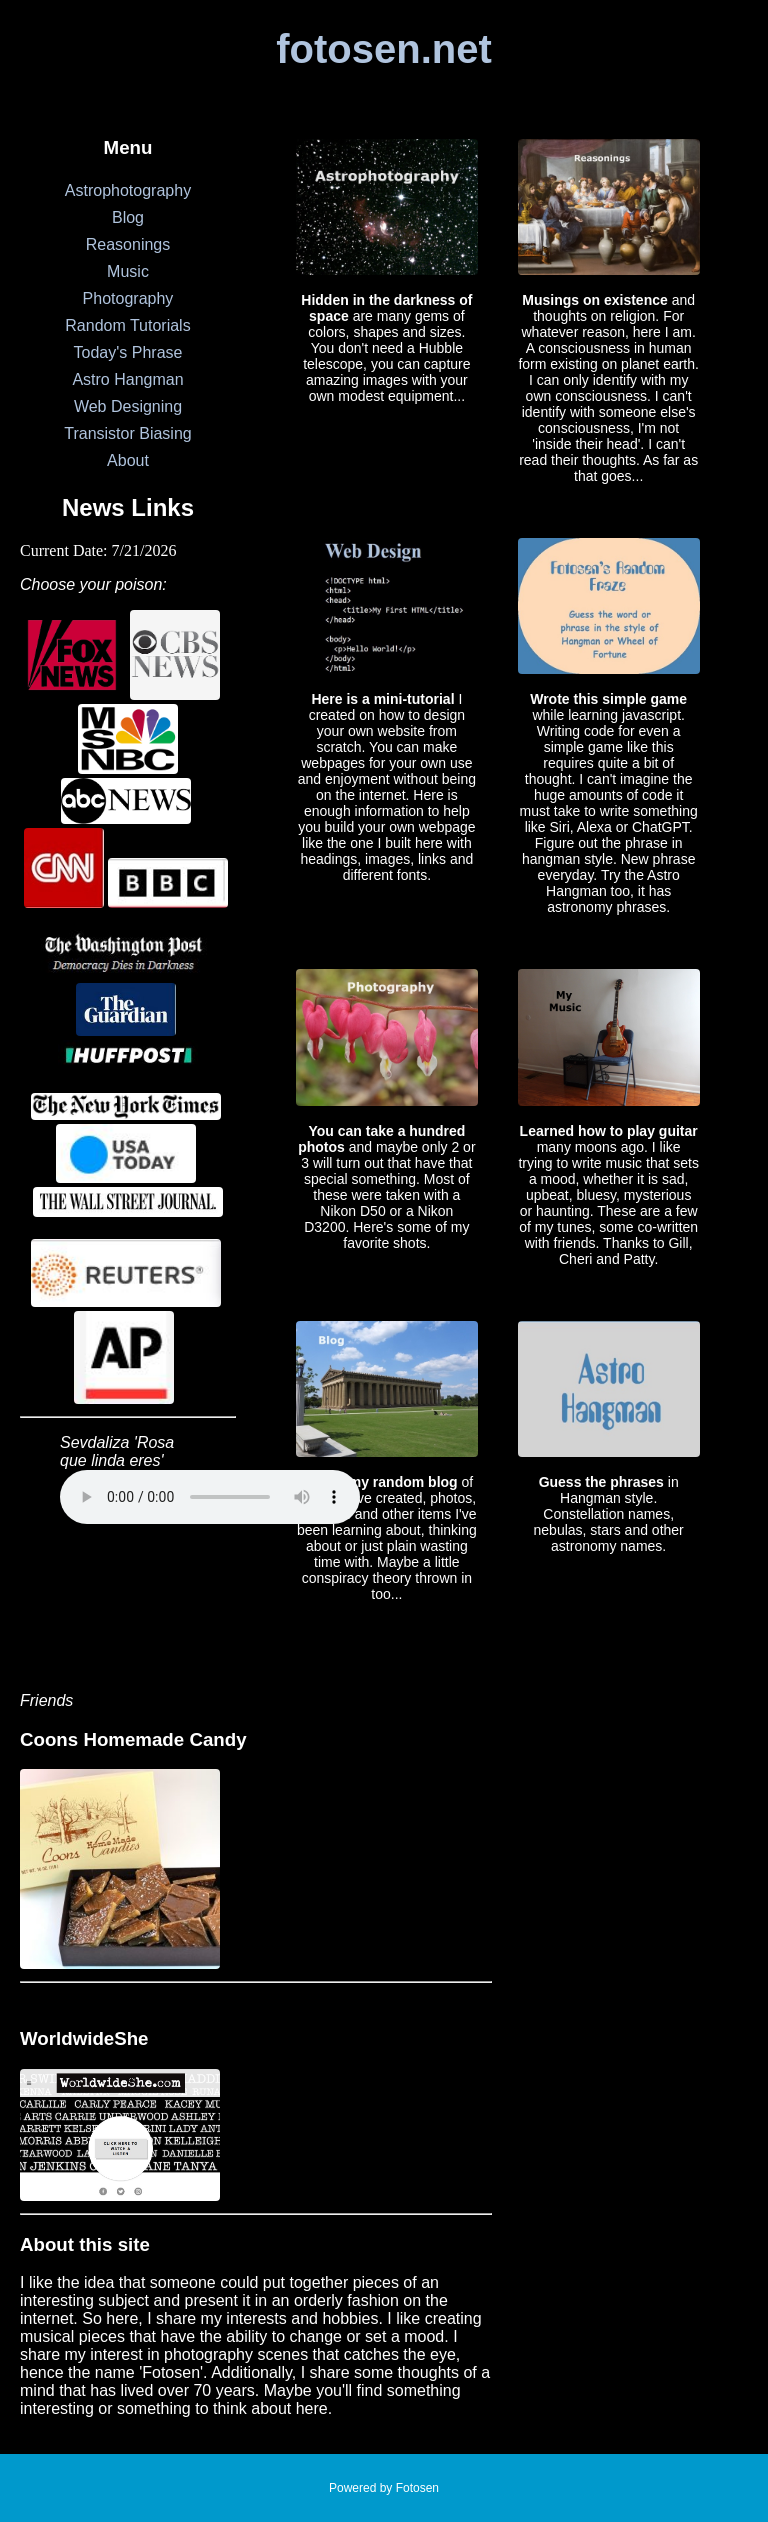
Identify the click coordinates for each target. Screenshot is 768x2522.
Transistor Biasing (127, 433)
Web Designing (128, 406)
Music (128, 271)
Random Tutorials (127, 325)
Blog (128, 217)
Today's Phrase (128, 352)
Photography (128, 298)
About (128, 460)
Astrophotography (128, 190)
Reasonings (128, 244)
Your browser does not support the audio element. (210, 1497)
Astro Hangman (127, 379)
